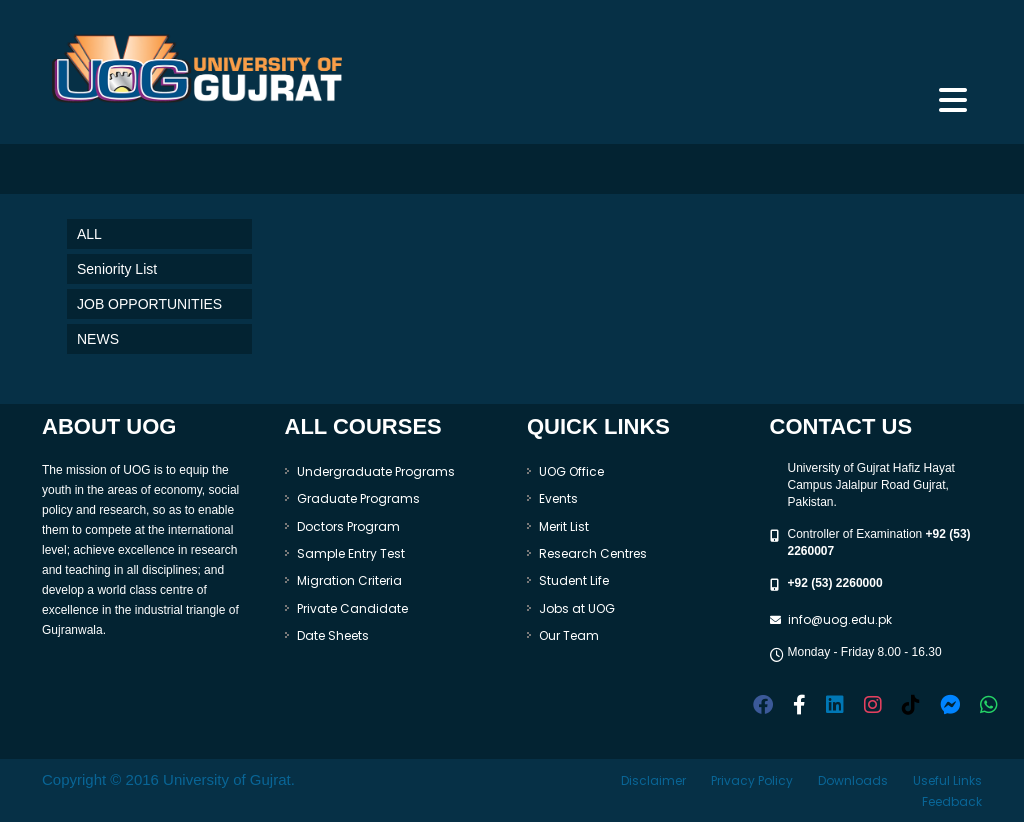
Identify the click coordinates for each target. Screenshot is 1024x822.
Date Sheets (333, 635)
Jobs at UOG (577, 608)
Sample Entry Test (351, 553)
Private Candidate (352, 608)
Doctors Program (348, 526)
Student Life (574, 580)
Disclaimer (653, 780)
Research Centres (593, 553)
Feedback (952, 801)
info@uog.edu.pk (840, 619)
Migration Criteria (349, 580)
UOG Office (571, 471)
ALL (89, 234)
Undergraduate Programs (376, 471)
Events (558, 498)
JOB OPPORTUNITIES (149, 304)
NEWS (98, 339)
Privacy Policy (752, 780)
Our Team (569, 635)
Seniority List (117, 269)
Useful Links (947, 780)
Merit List (564, 526)
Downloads (853, 780)
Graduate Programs (358, 498)
